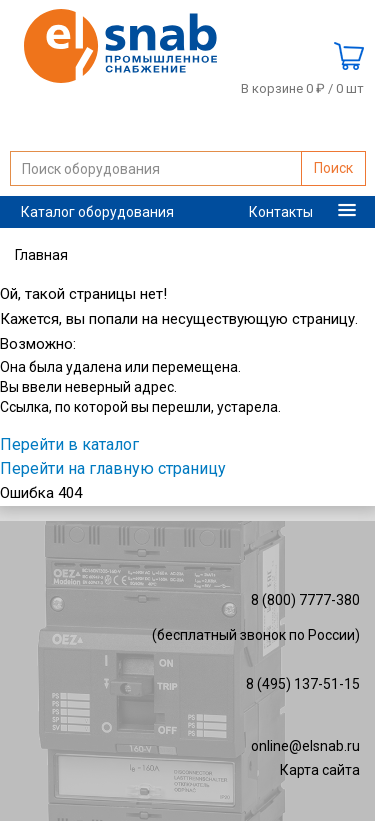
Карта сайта (320, 770)
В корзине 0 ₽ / (302, 89)
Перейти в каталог (69, 444)
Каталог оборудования (97, 212)
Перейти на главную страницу (113, 468)
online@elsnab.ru (305, 746)
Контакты (281, 212)
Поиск (333, 168)
